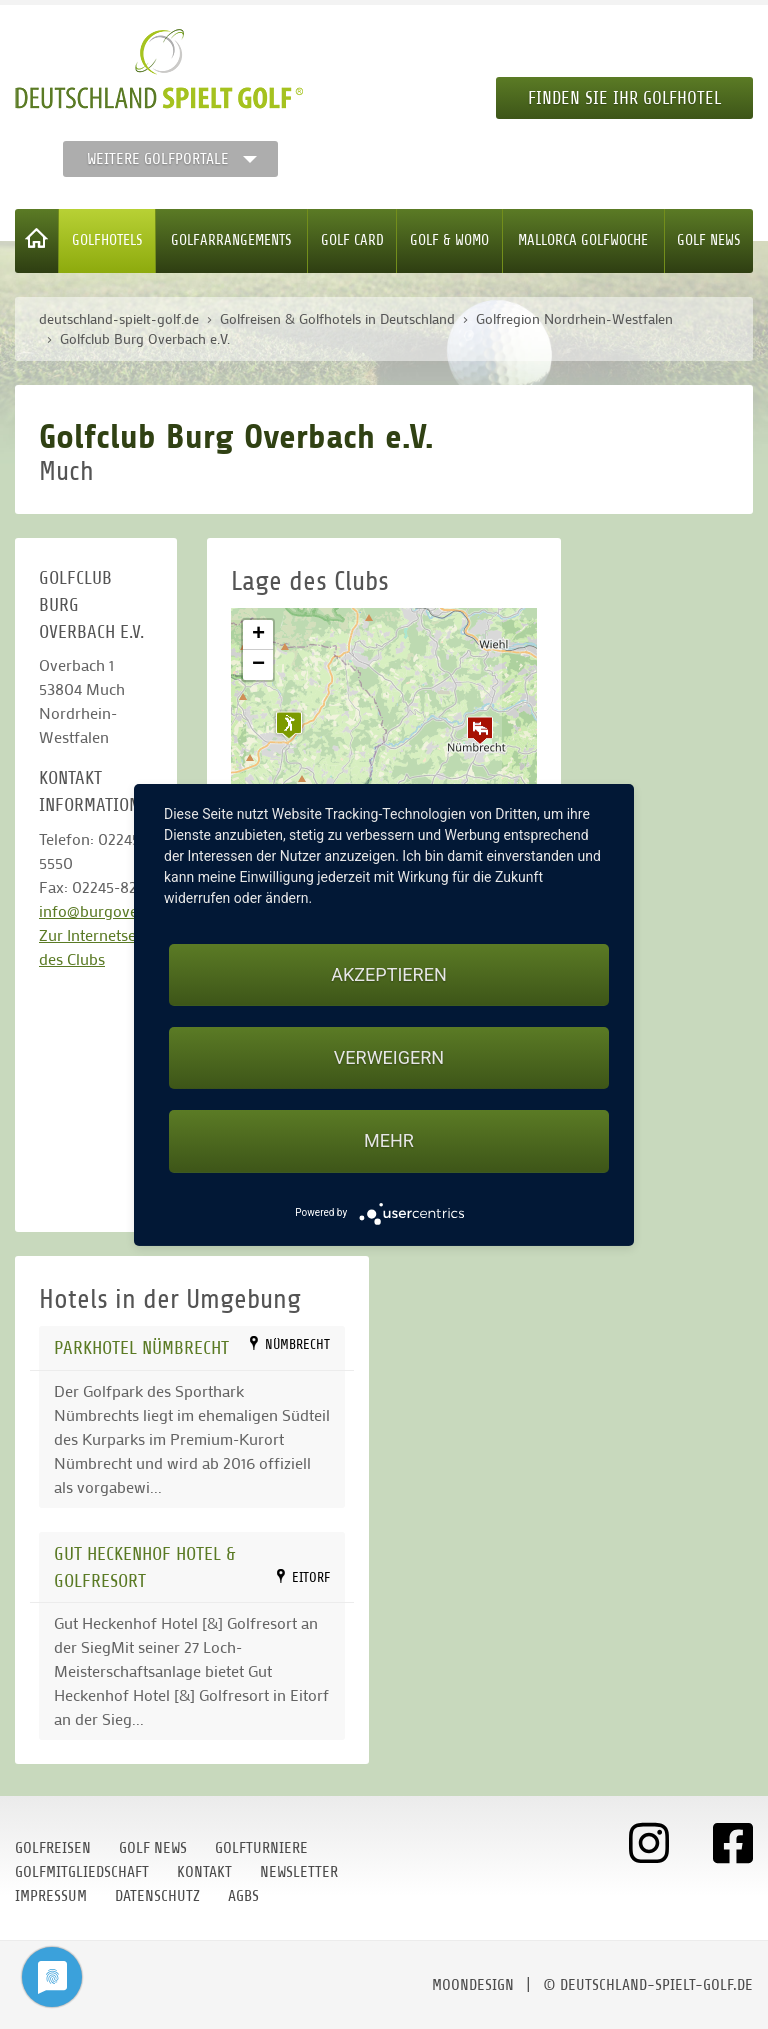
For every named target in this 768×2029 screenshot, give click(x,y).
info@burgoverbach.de (118, 910)
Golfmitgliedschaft (82, 1872)
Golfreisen (53, 1848)
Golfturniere (261, 1848)
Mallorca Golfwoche (583, 240)
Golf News (709, 240)
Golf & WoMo (449, 240)
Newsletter (299, 1872)
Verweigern (389, 1057)
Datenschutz (157, 1896)
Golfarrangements (231, 240)
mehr (389, 1140)
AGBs (243, 1896)
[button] (480, 730)
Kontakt (204, 1872)
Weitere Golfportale (158, 159)
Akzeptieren (388, 974)
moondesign (473, 1985)
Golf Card (352, 240)
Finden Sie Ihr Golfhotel (624, 98)
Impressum (51, 1896)
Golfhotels (107, 240)
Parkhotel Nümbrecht (141, 1347)
